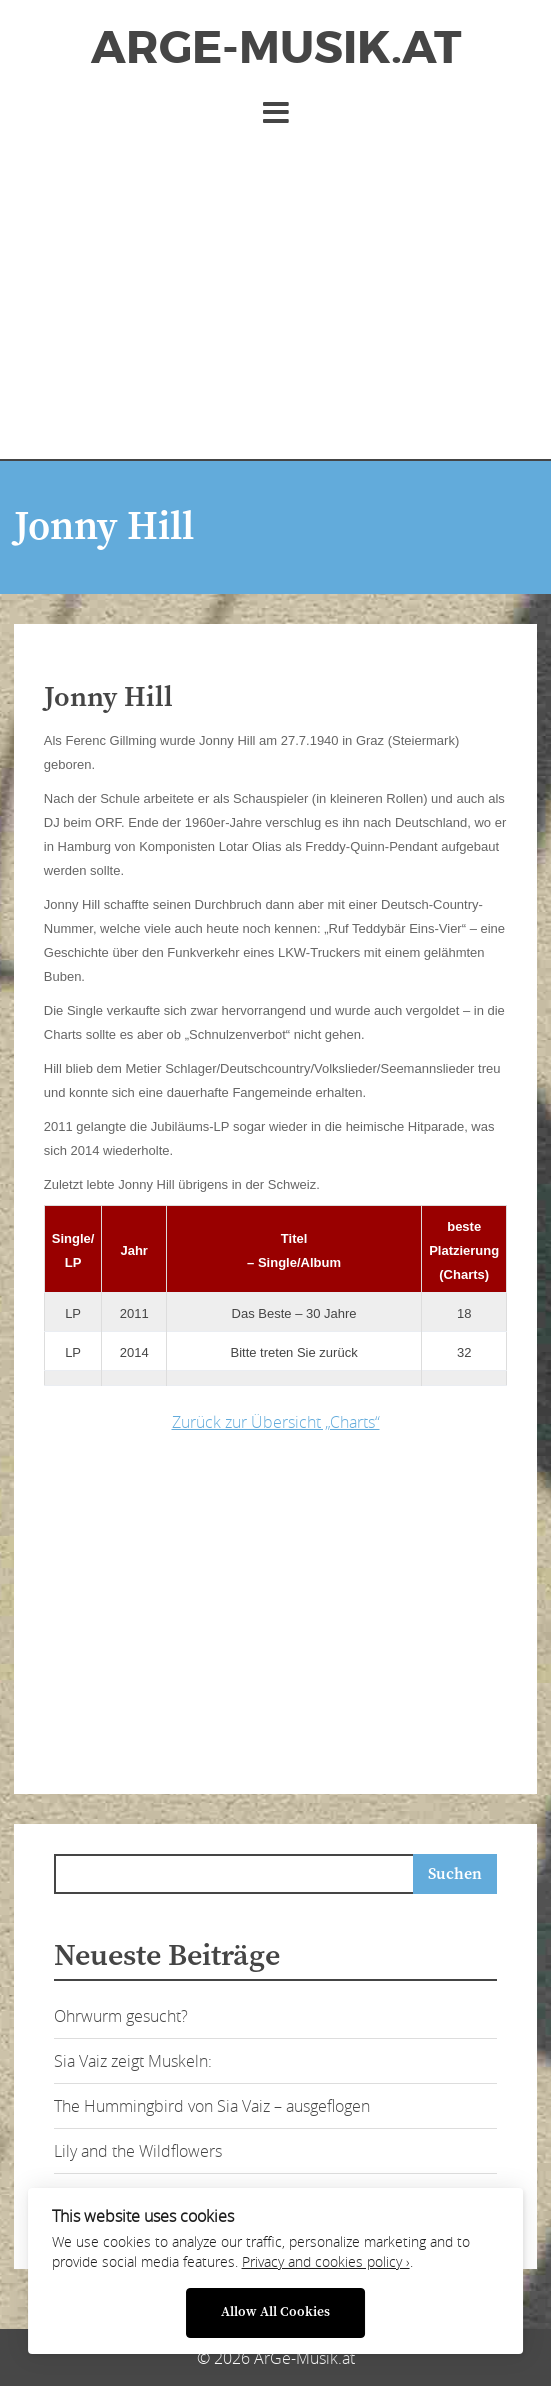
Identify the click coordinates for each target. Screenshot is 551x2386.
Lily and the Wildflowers (138, 2151)
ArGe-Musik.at (276, 48)
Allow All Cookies (275, 2312)
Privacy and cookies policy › (326, 2262)
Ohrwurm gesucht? (121, 2016)
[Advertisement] (275, 289)
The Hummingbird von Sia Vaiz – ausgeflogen (212, 2106)
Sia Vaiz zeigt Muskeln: (133, 2061)
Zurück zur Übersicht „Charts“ (276, 1422)
